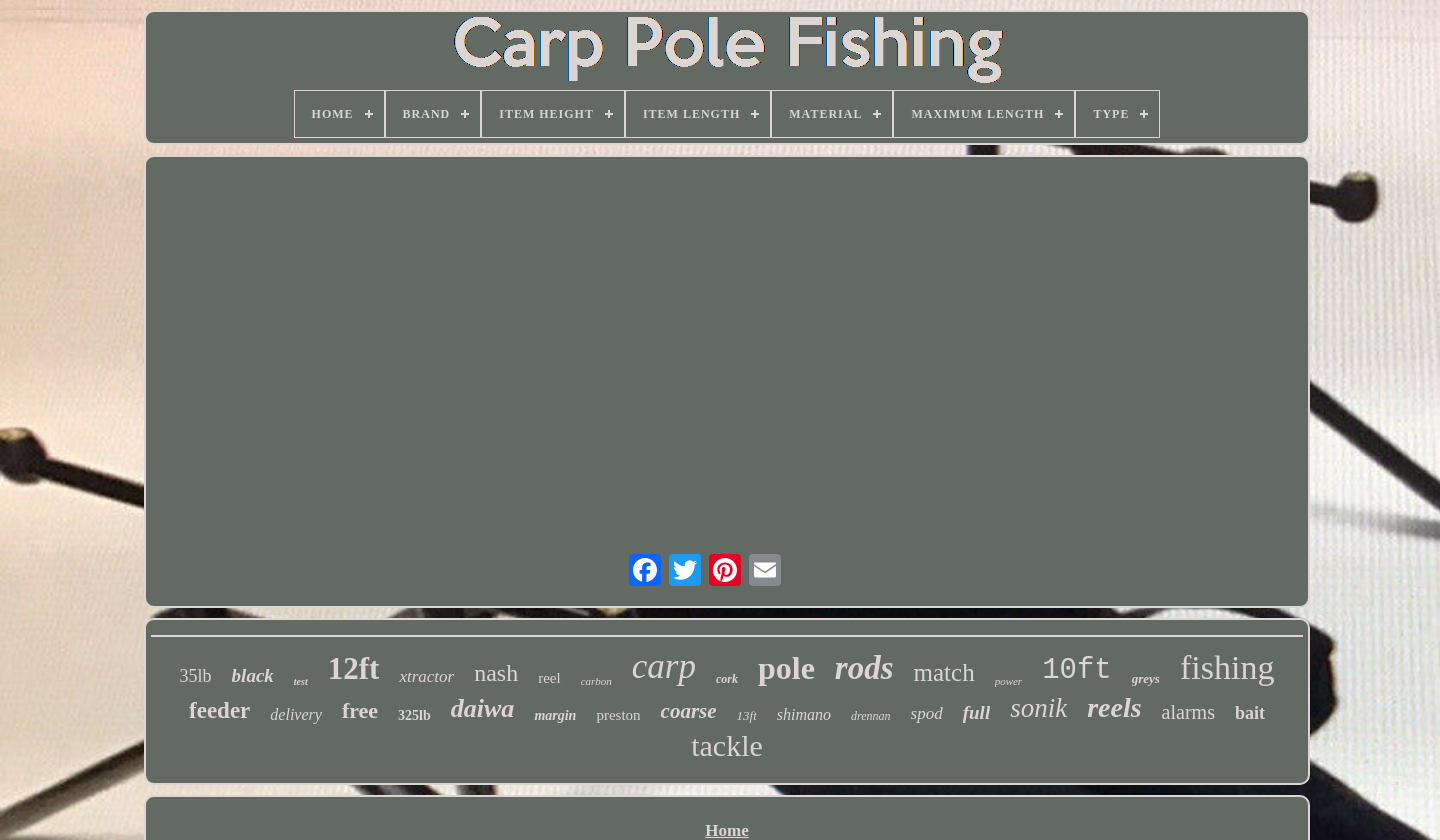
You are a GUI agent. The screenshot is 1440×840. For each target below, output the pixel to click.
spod (927, 713)
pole (786, 668)
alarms (1188, 712)
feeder (219, 710)
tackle (727, 745)
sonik (1038, 708)
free (360, 710)
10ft (1077, 670)
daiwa (483, 708)
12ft (354, 668)
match (944, 672)
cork (727, 679)
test (301, 681)
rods (864, 668)
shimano (804, 714)
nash (496, 673)
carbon (596, 681)
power (1009, 681)
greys (1146, 678)
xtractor (426, 676)
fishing (1227, 667)
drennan (871, 716)
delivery (296, 714)
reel (549, 678)
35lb (196, 676)
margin (555, 715)
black (253, 675)
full (976, 712)
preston (618, 715)
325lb (414, 715)
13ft (747, 715)
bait (1250, 713)
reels (1114, 707)
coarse (689, 711)
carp (664, 666)
